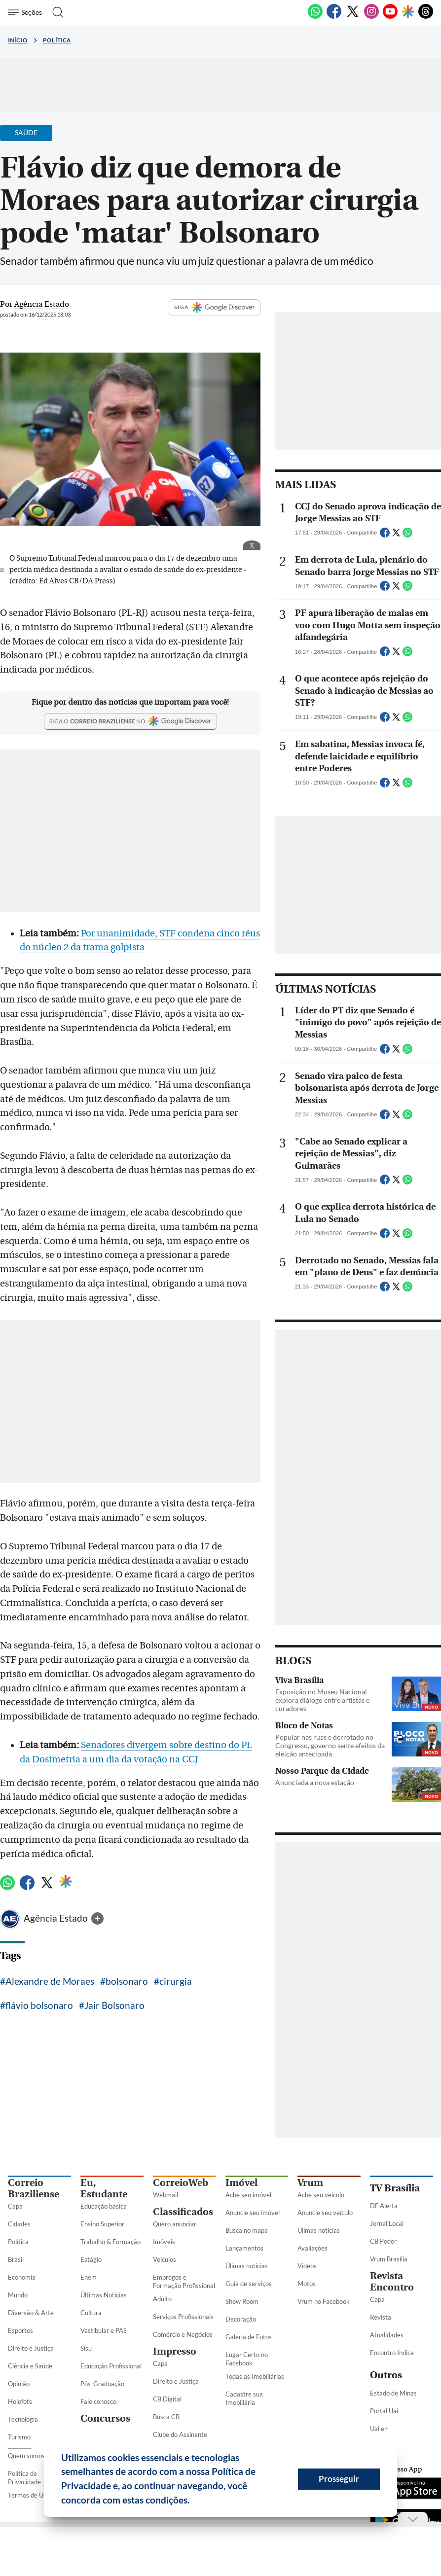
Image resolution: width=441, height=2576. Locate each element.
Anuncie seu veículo (325, 2213)
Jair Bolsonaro (114, 2005)
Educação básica (103, 2206)
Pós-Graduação (102, 2384)
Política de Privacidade (24, 2477)
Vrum (310, 2182)
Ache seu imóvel (248, 2195)
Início (18, 40)
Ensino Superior (102, 2224)
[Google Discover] (408, 12)
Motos (306, 2284)
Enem (88, 2277)
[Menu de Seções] (26, 12)
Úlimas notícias (246, 2266)
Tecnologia (23, 2419)
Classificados (183, 2212)
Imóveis (164, 2242)
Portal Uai (384, 2411)
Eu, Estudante (103, 2188)
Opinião (19, 2384)
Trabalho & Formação (110, 2242)
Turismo (19, 2437)
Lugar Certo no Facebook (246, 2359)
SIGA (214, 307)
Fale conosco (98, 2401)
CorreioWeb (180, 2182)
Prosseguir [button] (339, 2478)
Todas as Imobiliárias (254, 2376)
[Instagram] (371, 17)
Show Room (241, 2301)
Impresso (174, 2351)
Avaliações (312, 2248)
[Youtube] (390, 17)
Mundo (18, 2295)
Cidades (19, 2224)
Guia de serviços (248, 2284)
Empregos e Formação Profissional (184, 2281)
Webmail (165, 2195)
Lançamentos (244, 2248)
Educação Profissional (111, 2366)
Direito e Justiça (31, 2348)
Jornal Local (387, 2223)
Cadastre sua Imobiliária (244, 2398)
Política (57, 40)
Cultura (91, 2313)
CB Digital (167, 2399)
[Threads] (425, 17)
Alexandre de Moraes (49, 1981)
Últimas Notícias (103, 2295)
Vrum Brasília (388, 2259)
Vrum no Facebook (323, 2301)
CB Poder (383, 2241)
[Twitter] (352, 17)
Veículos (164, 2259)
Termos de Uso (29, 2495)
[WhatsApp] (315, 17)
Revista (380, 2317)
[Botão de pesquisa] (55, 12)
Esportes (20, 2330)
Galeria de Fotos (248, 2337)
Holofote (20, 2401)
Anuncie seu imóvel (252, 2213)
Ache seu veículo (320, 2195)
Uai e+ (379, 2429)
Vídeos (307, 2266)
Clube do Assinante (180, 2434)
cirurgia (175, 1981)
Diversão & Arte (31, 2313)
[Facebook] (334, 17)
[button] (193, 2502)
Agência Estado (57, 1918)
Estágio (91, 2259)
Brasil (16, 2259)
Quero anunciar (174, 2224)
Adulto (162, 2299)
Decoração (240, 2319)
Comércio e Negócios (183, 2334)
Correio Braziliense (33, 2188)
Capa (15, 2206)
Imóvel (241, 2182)
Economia (22, 2277)
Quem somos (26, 2456)
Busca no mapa (246, 2230)
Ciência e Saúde (30, 2366)
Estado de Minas (393, 2393)
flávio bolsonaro (39, 2005)
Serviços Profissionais (183, 2317)
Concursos (105, 2418)
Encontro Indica (392, 2353)
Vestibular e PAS (103, 2330)
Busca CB (166, 2417)
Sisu (86, 2348)
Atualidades (387, 2335)
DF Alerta (384, 2206)
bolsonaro (127, 1981)
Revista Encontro (392, 2281)
